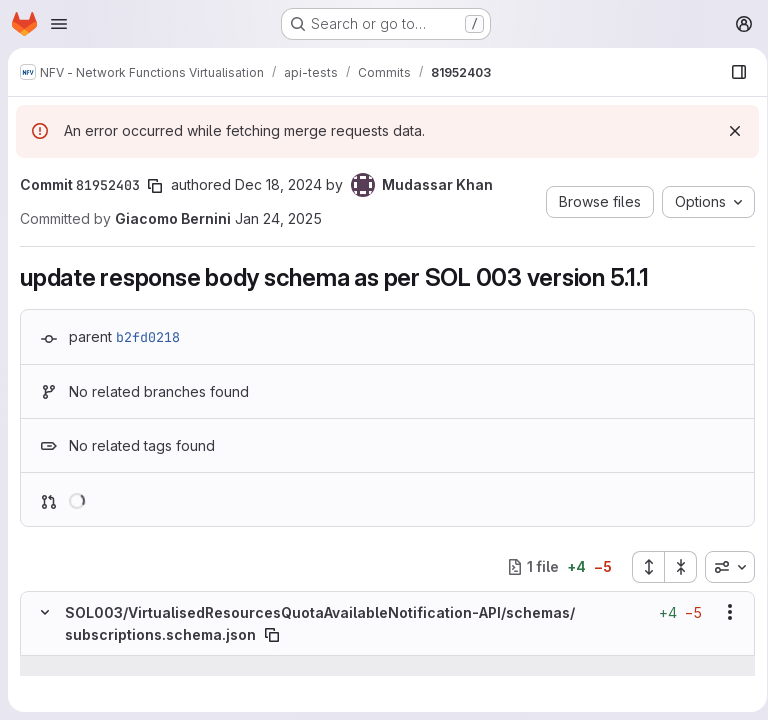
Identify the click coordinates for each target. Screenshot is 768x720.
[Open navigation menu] (59, 24)
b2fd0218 (148, 337)
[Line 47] (43, 686)
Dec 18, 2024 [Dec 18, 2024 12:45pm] (278, 184)
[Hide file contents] (45, 612)
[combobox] (723, 567)
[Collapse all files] (674, 567)
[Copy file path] (272, 635)
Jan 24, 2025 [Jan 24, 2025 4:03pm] (278, 218)
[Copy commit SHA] (155, 186)
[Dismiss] (728, 131)
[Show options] (723, 612)
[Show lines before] (70, 666)
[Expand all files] (641, 567)
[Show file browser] (732, 72)
